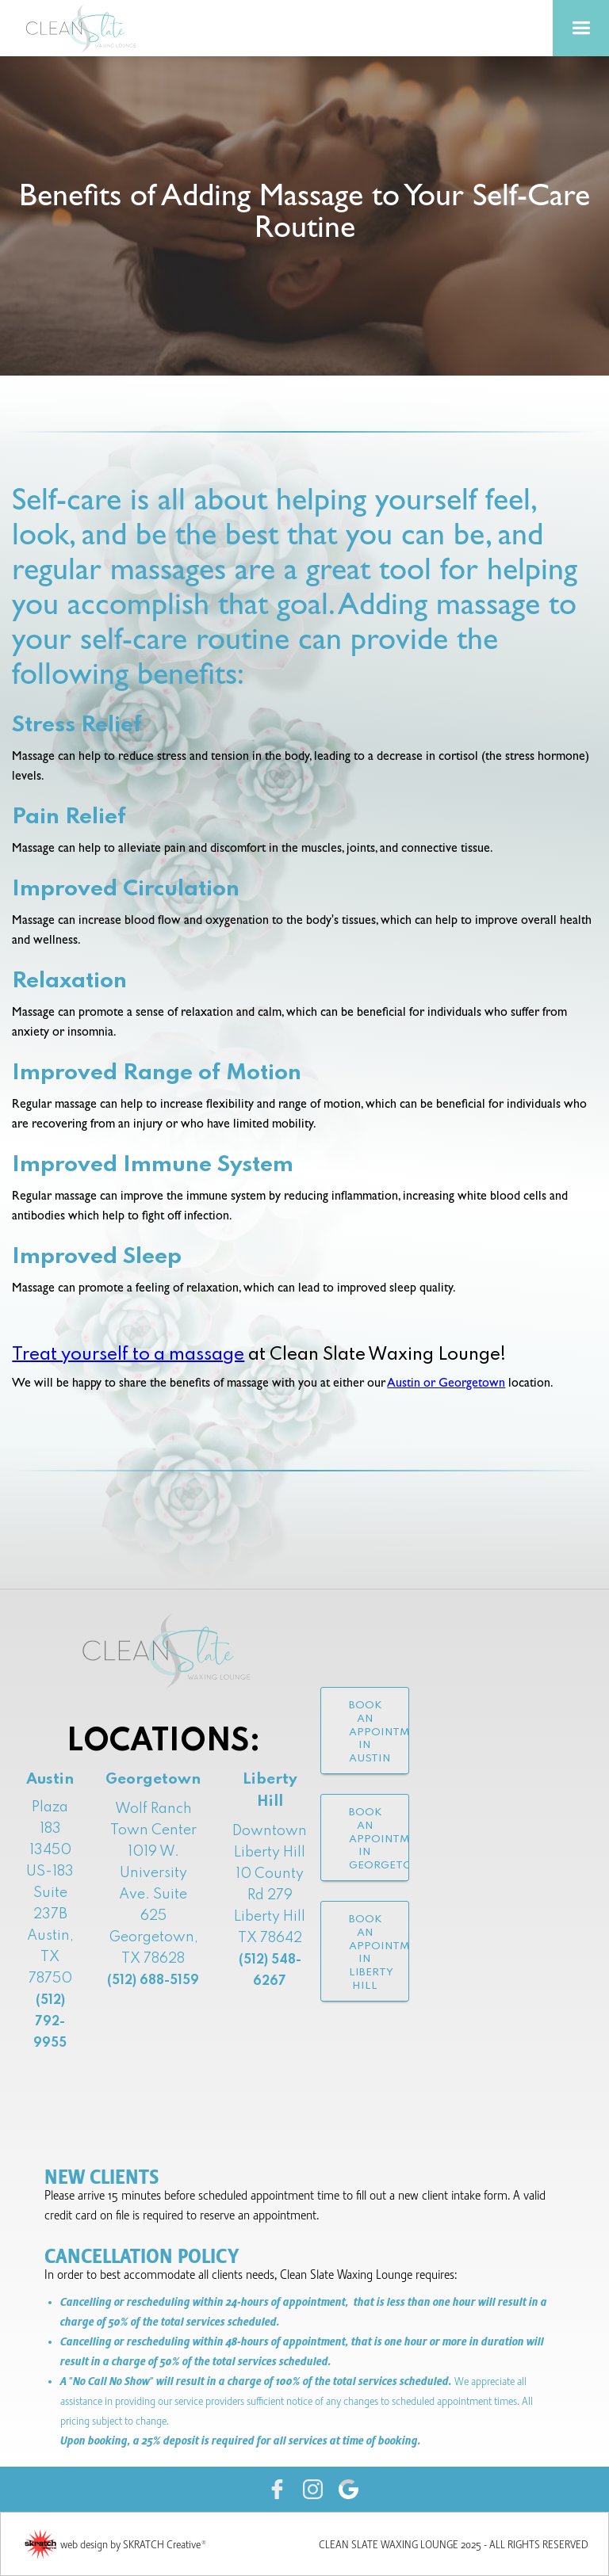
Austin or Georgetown (446, 1384)
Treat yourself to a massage (128, 1355)
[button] (581, 28)
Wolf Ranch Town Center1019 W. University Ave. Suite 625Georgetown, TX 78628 (153, 1894)
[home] (87, 28)
